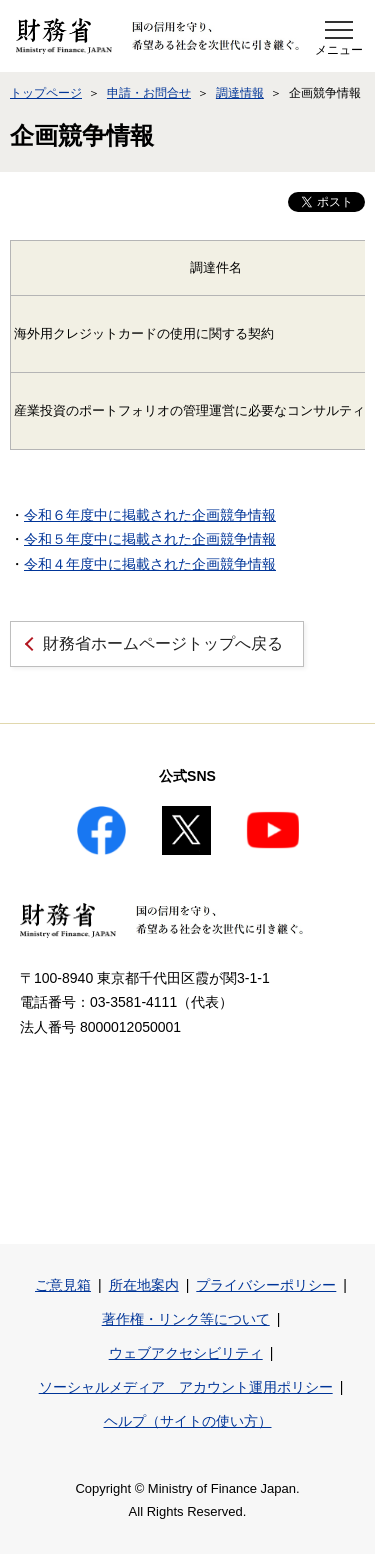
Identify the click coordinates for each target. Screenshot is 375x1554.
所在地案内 (144, 1285)
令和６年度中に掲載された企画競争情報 (150, 515)
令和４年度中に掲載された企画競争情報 (150, 564)
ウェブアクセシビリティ (186, 1353)
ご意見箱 (63, 1285)
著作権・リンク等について (186, 1319)
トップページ (46, 93)
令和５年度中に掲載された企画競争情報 (150, 539)
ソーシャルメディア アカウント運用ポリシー (186, 1387)
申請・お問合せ (149, 93)
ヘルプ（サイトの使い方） (188, 1421)
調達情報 (240, 93)
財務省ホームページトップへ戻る (163, 643)
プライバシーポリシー (266, 1285)
